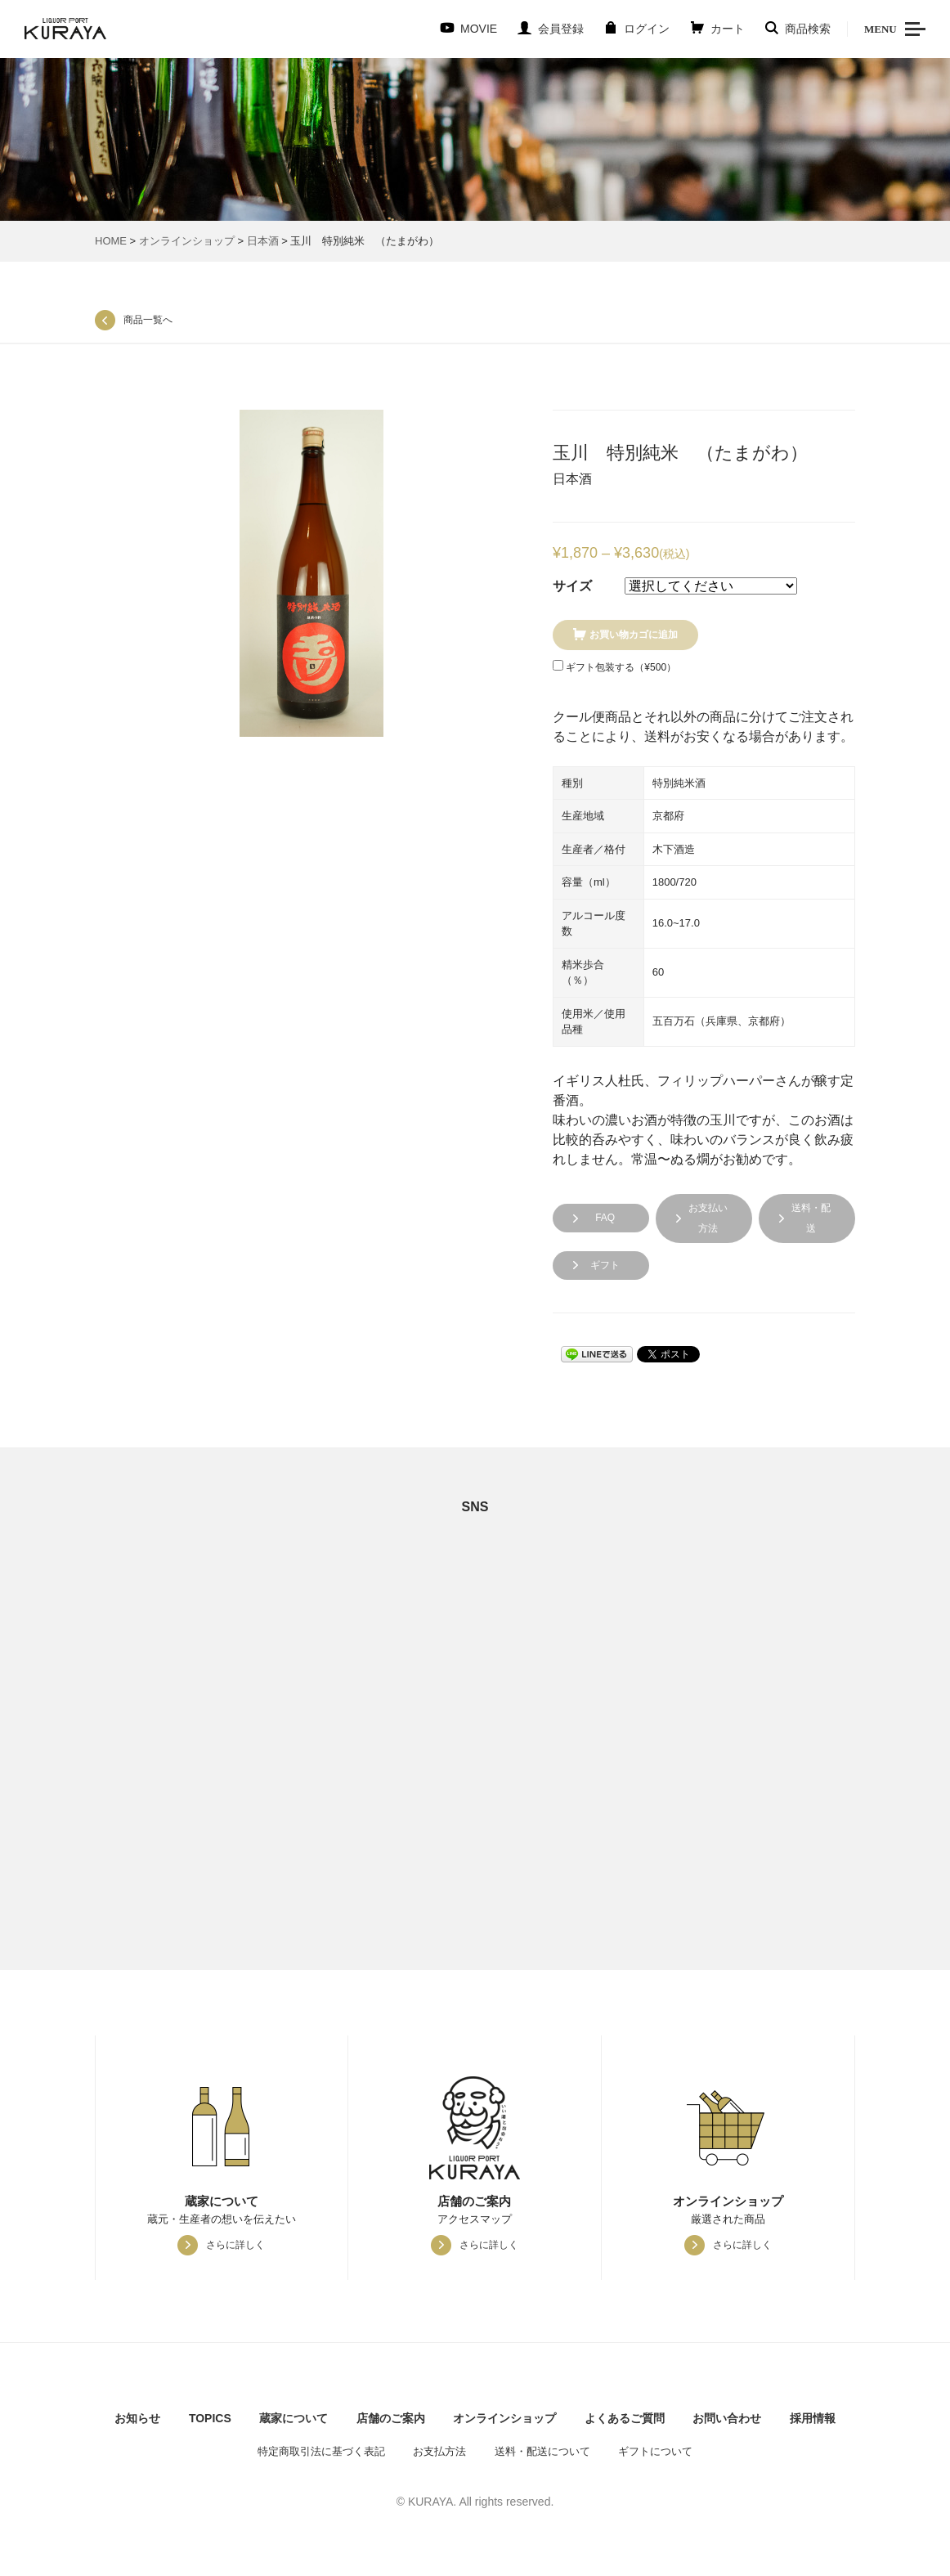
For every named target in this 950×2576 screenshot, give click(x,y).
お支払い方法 (708, 1218)
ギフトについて (655, 2451)
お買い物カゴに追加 (633, 634)
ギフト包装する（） (614, 666)
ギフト (605, 1265)
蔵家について (293, 2418)
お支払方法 (439, 2451)
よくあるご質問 (625, 2418)
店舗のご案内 (390, 2418)
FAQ (605, 1217)
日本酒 (263, 241)
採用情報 (813, 2418)
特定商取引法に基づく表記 (321, 2451)
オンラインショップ (187, 241)
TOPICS (210, 2418)
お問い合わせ (726, 2418)
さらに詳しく (235, 2245)
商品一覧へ (148, 319)
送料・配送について (542, 2451)
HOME (111, 241)
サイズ (572, 586)
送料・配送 (811, 1218)
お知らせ (137, 2418)
